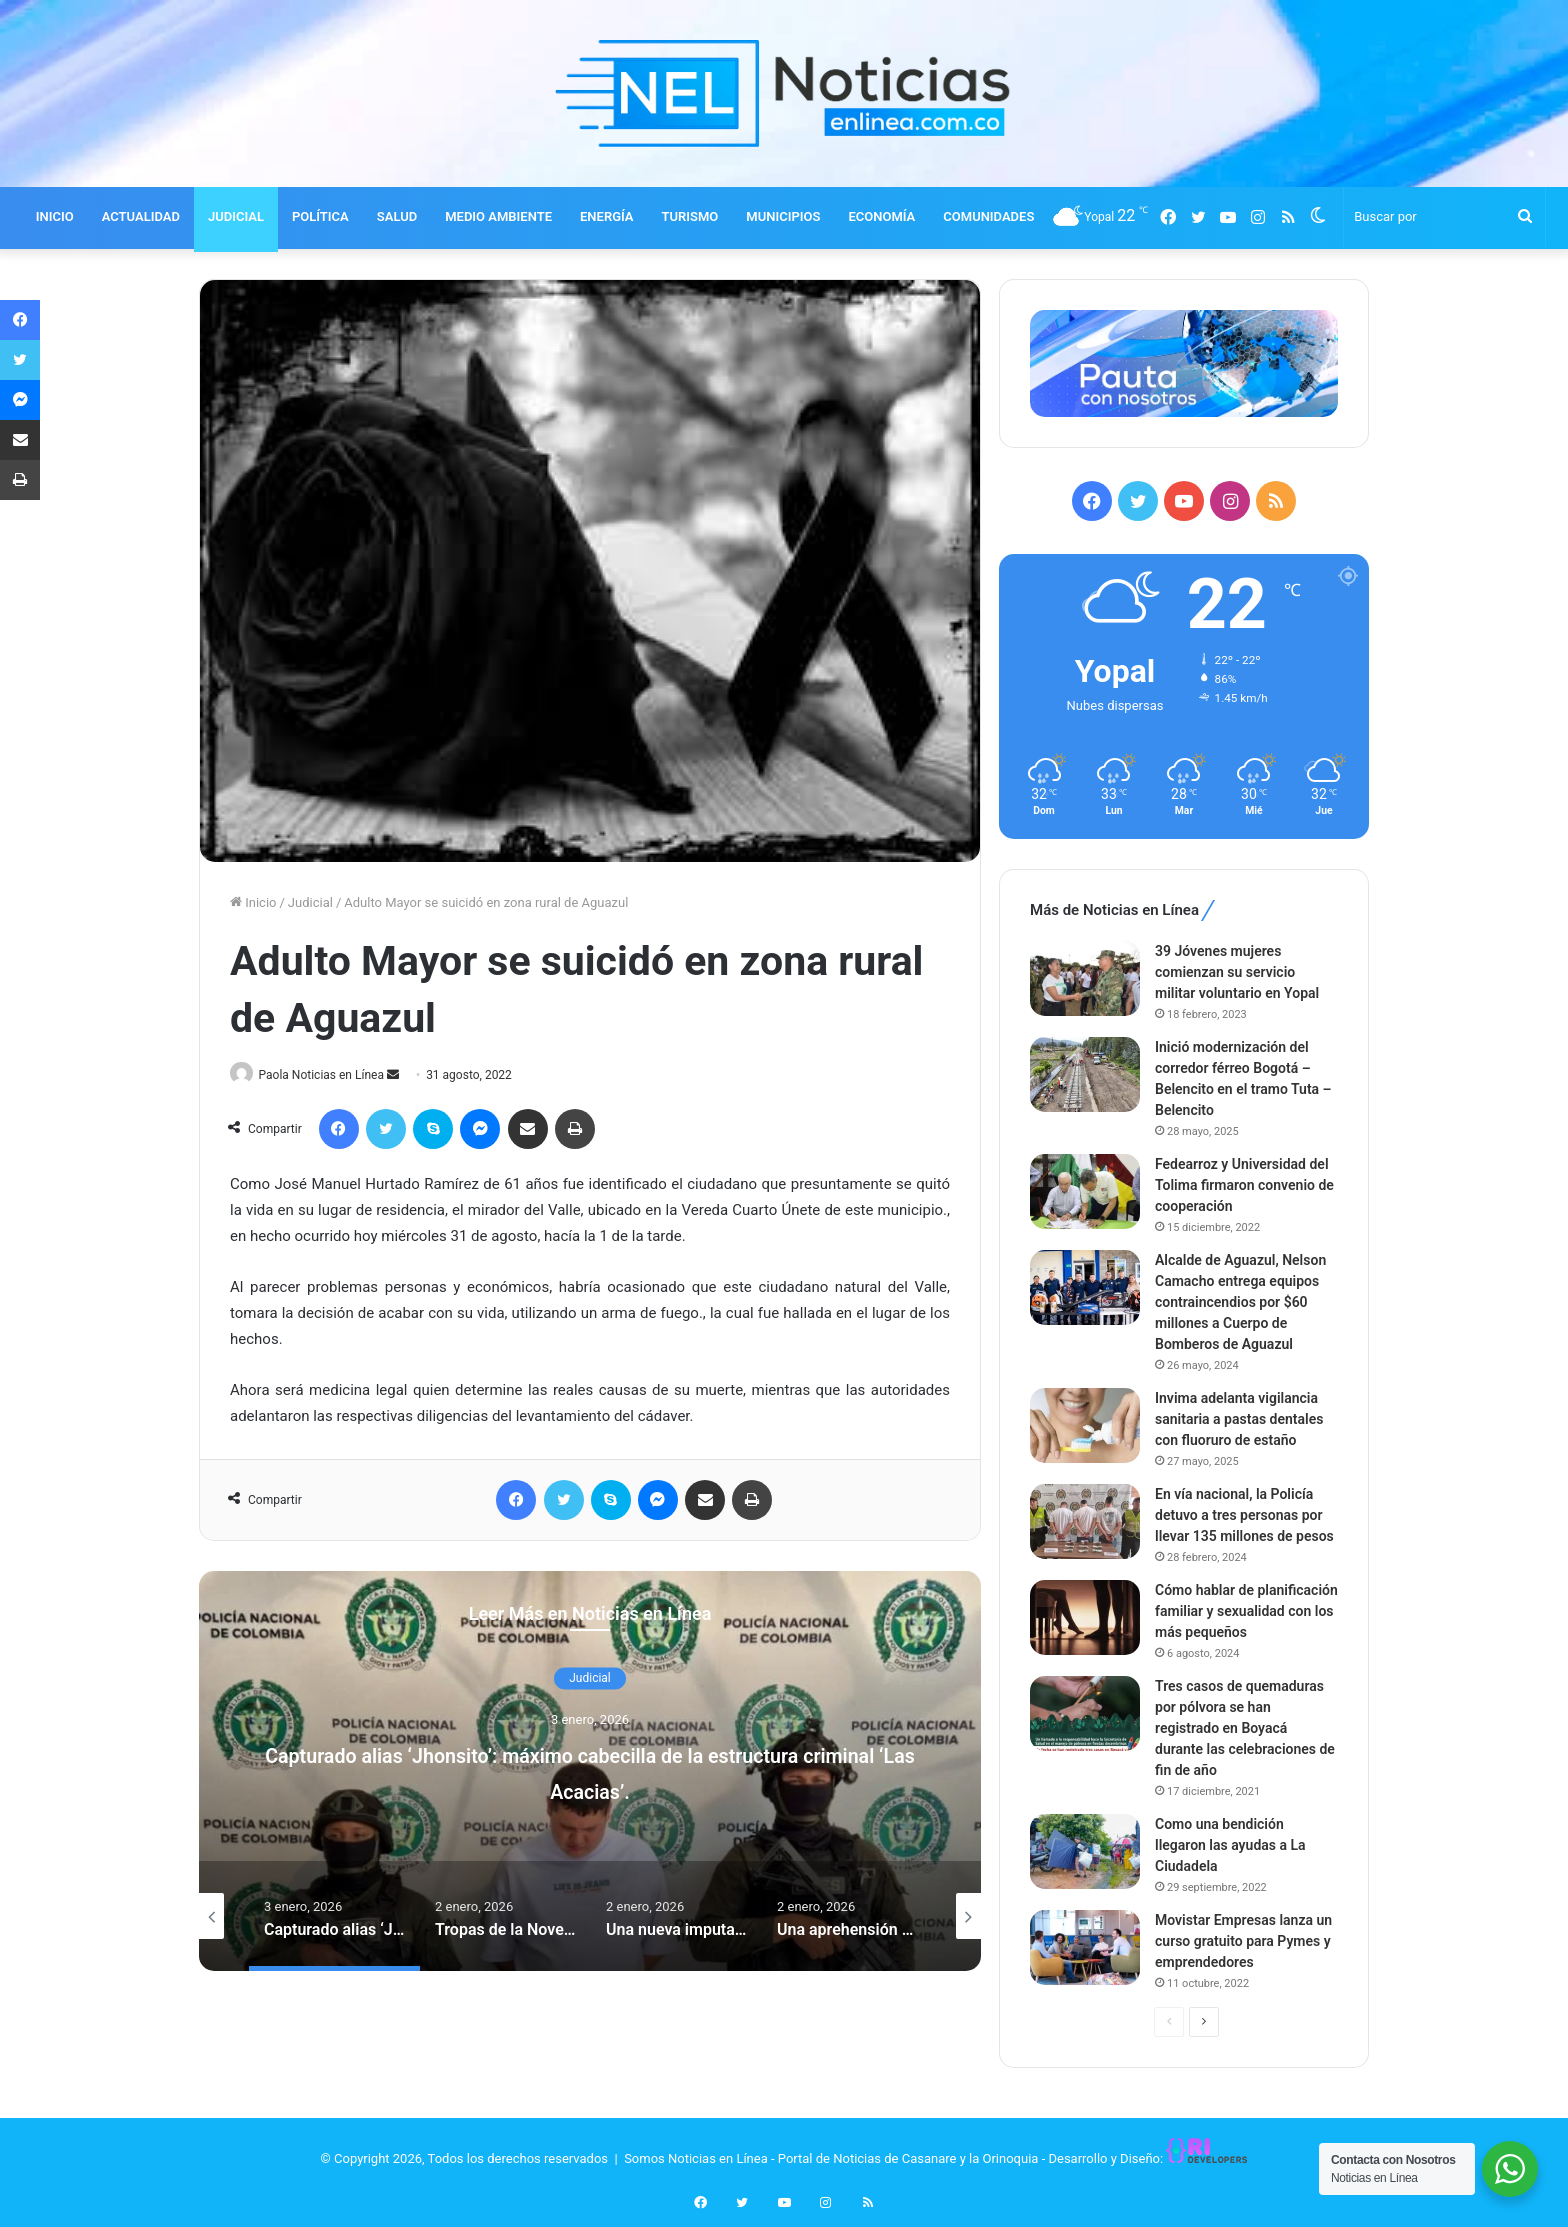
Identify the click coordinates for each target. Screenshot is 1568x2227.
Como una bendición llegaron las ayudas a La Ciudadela (1230, 1845)
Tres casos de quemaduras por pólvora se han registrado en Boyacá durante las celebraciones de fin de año (1245, 1728)
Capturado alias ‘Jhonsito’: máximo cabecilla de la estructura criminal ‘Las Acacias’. (590, 1772)
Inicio (253, 902)
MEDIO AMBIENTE (498, 216)
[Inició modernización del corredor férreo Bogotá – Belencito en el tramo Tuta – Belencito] (1085, 1074)
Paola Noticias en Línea (329, 1075)
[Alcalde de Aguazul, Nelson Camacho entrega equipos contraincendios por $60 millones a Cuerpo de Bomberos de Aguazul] (1085, 1287)
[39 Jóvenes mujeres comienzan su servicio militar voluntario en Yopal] (1085, 978)
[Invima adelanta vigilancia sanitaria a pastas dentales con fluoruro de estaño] (1085, 1425)
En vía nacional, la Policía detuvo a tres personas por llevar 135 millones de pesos (1244, 1515)
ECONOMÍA (881, 216)
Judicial (310, 902)
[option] (590, 1772)
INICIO (55, 216)
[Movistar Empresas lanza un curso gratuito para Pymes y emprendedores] (1085, 1947)
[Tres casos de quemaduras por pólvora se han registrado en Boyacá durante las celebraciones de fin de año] (1085, 1713)
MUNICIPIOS (783, 216)
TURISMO (690, 216)
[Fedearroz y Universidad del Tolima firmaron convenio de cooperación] (1085, 1191)
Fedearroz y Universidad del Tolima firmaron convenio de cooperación (1244, 1185)
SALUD (397, 216)
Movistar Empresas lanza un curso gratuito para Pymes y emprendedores (1243, 1941)
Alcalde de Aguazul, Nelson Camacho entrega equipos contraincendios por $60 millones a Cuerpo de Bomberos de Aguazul (1240, 1302)
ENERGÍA (607, 216)
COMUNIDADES (988, 216)
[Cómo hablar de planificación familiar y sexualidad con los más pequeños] (1085, 1617)
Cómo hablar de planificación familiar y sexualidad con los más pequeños (1246, 1611)
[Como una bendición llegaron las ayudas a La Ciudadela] (1085, 1851)
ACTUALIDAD (141, 216)
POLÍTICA (320, 216)
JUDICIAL (236, 216)
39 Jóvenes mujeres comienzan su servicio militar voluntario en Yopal (1237, 972)
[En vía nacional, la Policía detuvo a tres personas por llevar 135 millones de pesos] (1085, 1521)
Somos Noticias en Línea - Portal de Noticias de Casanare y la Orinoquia (831, 2158)
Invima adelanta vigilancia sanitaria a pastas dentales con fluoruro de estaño (1239, 1419)
